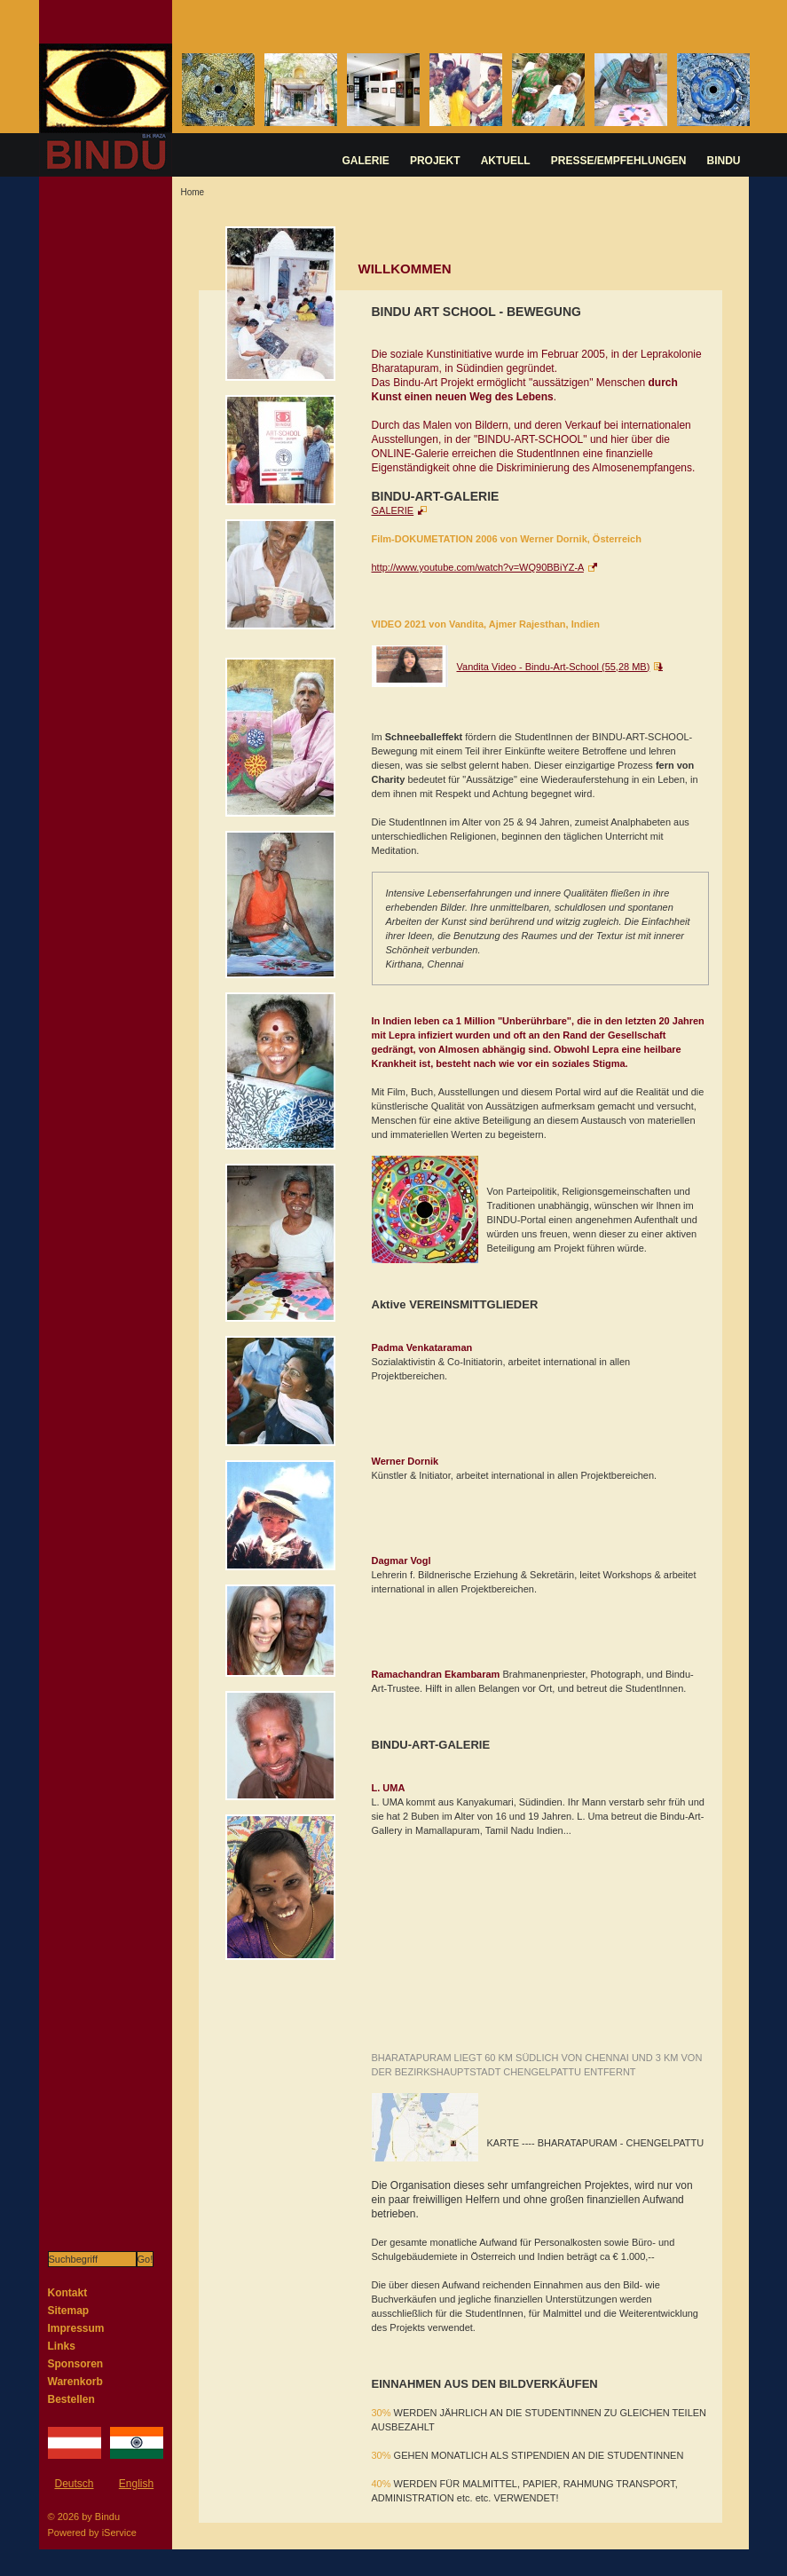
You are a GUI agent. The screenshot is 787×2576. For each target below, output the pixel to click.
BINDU (724, 160)
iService (119, 2532)
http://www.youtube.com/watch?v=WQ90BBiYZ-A (478, 567)
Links (61, 2346)
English (136, 2483)
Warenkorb (75, 2381)
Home (193, 192)
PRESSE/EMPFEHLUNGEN (619, 160)
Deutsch (73, 2483)
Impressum (76, 2328)
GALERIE (366, 160)
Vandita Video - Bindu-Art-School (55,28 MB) (553, 666)
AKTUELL (506, 160)
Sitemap (69, 2310)
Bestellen (71, 2399)
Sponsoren (76, 2364)
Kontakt (68, 2293)
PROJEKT (435, 160)
